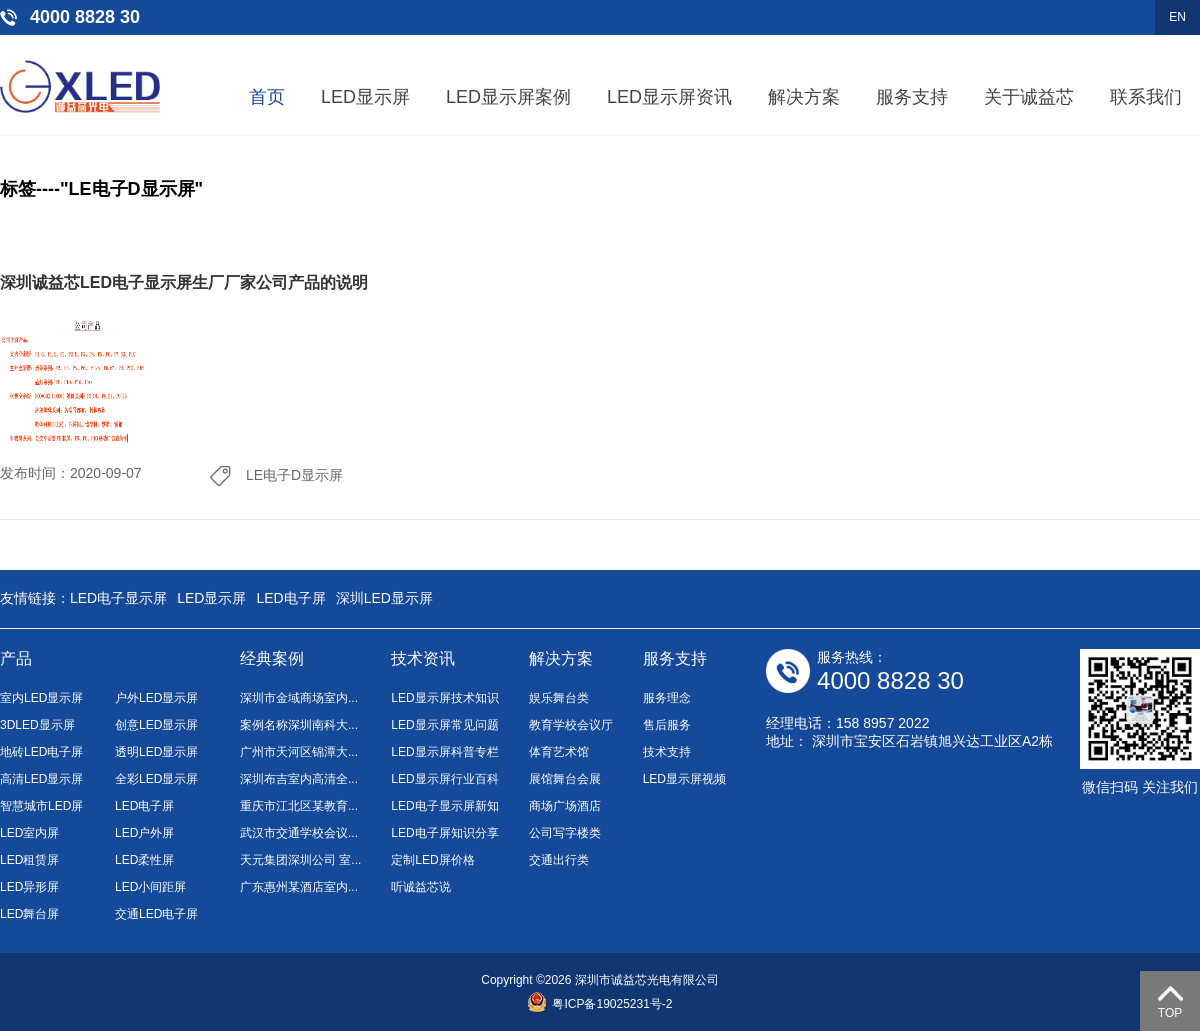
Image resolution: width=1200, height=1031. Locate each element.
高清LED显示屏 (41, 779)
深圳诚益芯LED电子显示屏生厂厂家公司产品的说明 (184, 282)
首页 (267, 97)
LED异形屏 (29, 887)
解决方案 (804, 97)
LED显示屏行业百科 (444, 779)
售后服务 (667, 725)
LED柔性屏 (144, 860)
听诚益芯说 (421, 887)
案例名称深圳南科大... (299, 725)
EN (1177, 17)
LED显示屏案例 (508, 97)
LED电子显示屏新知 (444, 806)
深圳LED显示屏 (384, 598)
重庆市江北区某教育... (299, 806)
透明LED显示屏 (156, 752)
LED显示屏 (365, 97)
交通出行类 (559, 860)
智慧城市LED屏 (41, 806)
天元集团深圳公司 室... (300, 860)
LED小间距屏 (150, 887)
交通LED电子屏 (156, 914)
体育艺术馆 (559, 752)
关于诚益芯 (1029, 97)
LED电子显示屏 (118, 598)
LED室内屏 (29, 833)
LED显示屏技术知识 (444, 698)
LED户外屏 (144, 833)
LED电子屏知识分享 (444, 833)
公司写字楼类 (565, 833)
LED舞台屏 (29, 914)
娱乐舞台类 (559, 698)
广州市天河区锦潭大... (299, 752)
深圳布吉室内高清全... (299, 779)
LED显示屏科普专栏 (444, 752)
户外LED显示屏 (156, 698)
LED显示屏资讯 (669, 97)
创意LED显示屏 (156, 725)
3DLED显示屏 (37, 725)
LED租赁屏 (29, 860)
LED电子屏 (290, 598)
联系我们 (1146, 97)
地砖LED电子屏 (41, 752)
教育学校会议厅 (571, 725)
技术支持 (667, 752)
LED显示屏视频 (684, 779)
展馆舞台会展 (565, 779)
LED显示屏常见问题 (444, 725)
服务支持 (912, 97)
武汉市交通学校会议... (299, 833)
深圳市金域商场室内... (299, 698)
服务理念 (667, 698)
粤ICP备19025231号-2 (599, 1004)
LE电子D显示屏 (294, 475)
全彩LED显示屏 (156, 779)
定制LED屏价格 (432, 860)
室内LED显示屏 (41, 698)
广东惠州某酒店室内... (299, 887)
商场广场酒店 (565, 806)
